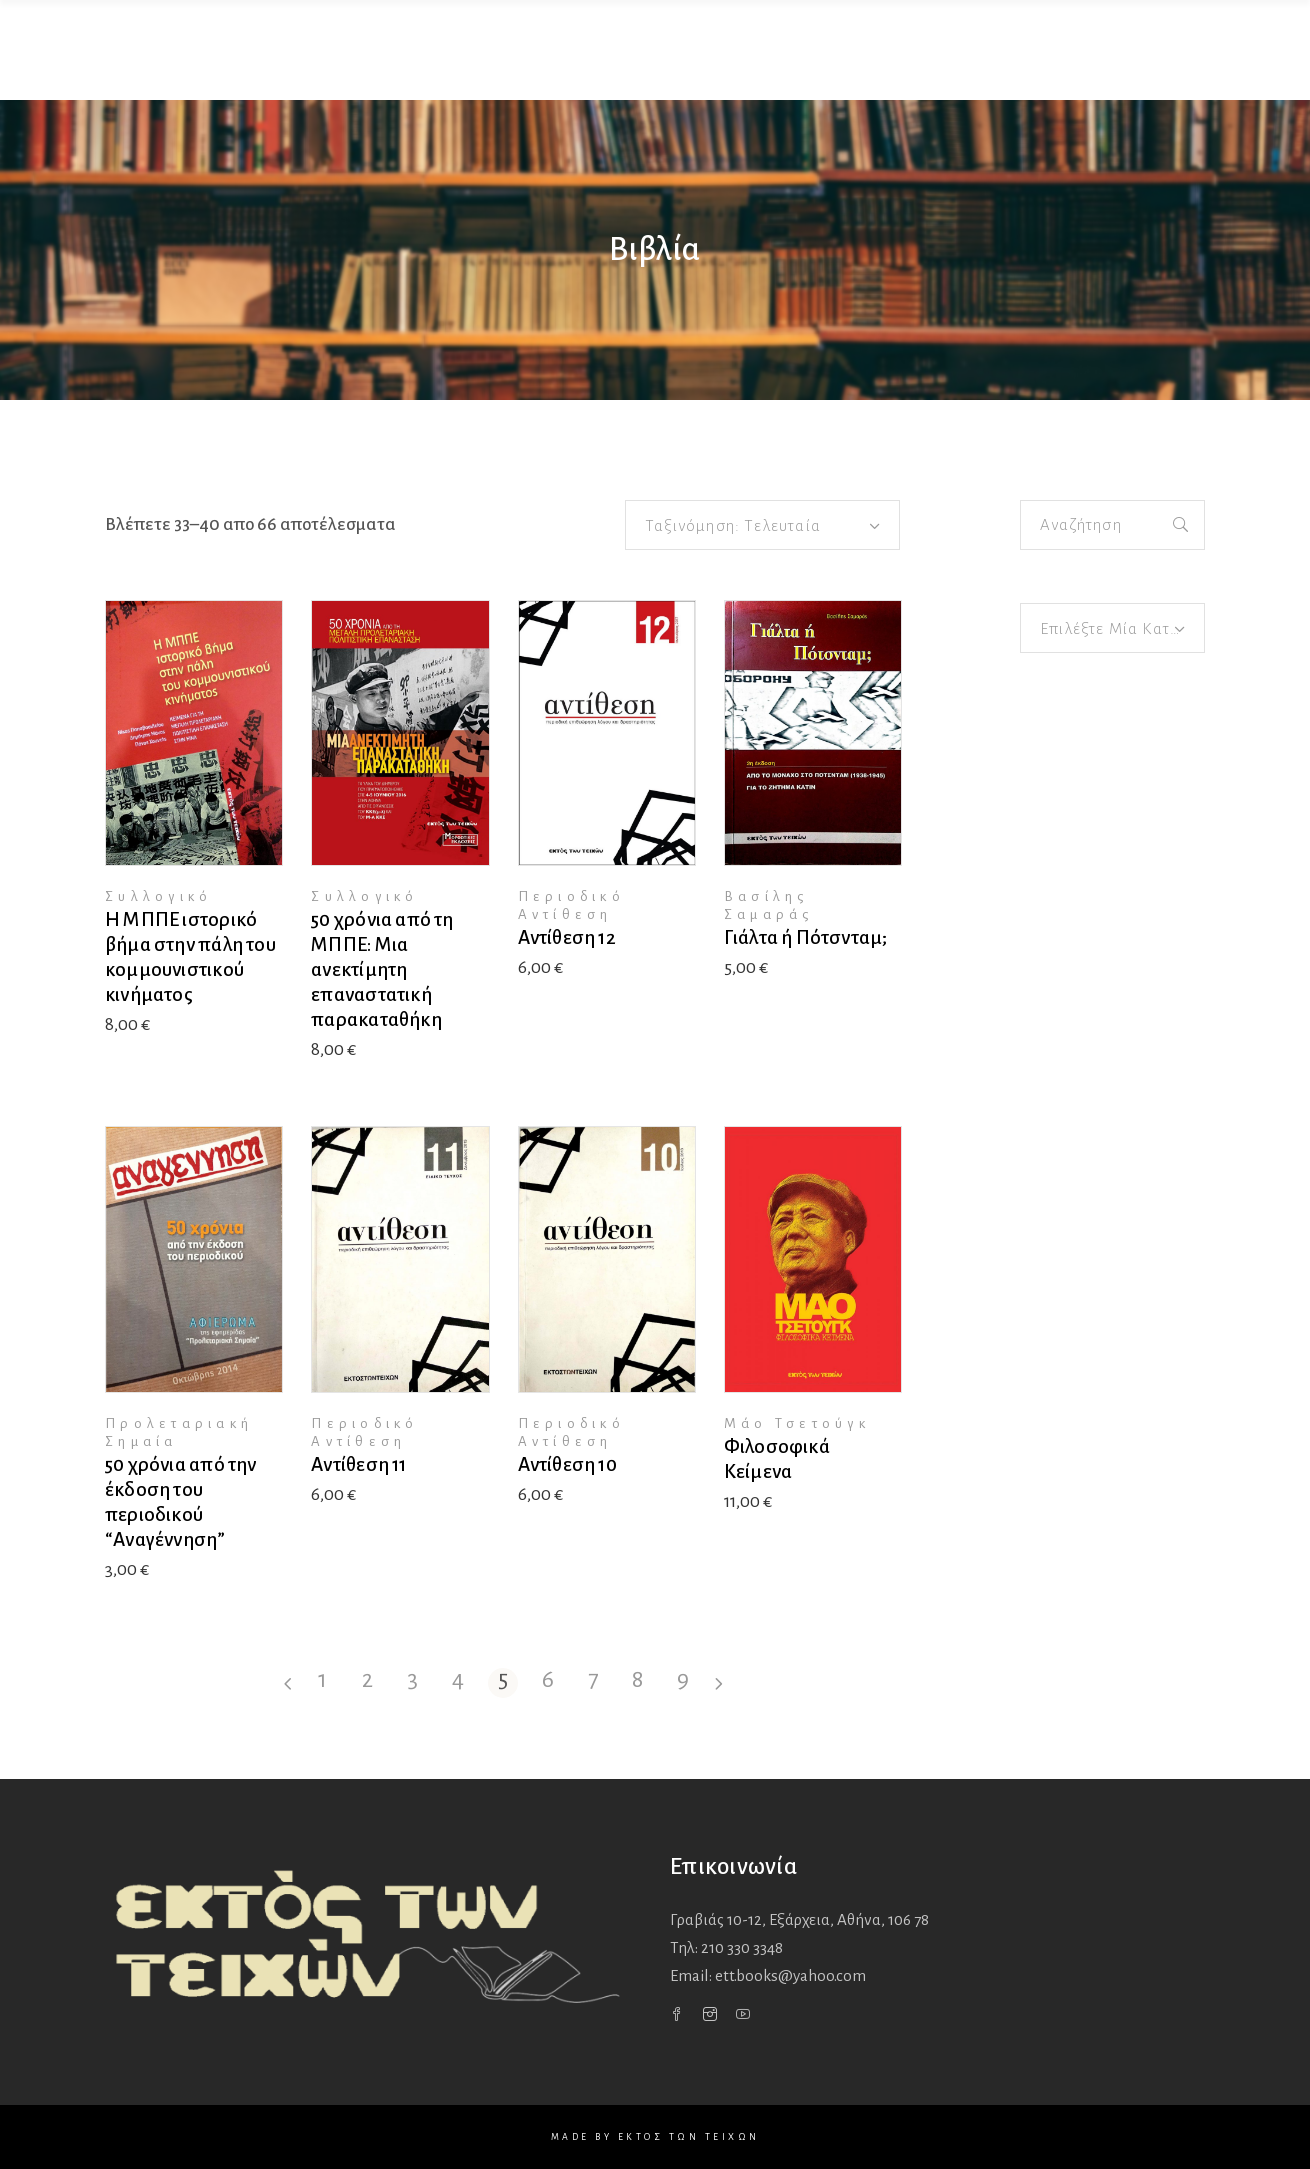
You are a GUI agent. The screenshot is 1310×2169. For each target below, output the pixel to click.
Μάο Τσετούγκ (797, 1423)
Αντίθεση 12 (567, 937)
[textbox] (1112, 629)
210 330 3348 (742, 1947)
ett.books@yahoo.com (790, 1975)
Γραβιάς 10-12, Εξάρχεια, (799, 1919)
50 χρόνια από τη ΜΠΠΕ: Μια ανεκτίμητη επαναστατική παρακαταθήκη (382, 969)
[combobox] (762, 525)
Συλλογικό (158, 896)
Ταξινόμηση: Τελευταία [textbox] (733, 525)
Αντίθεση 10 (567, 1464)
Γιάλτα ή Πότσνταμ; (806, 937)
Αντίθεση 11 (358, 1464)
